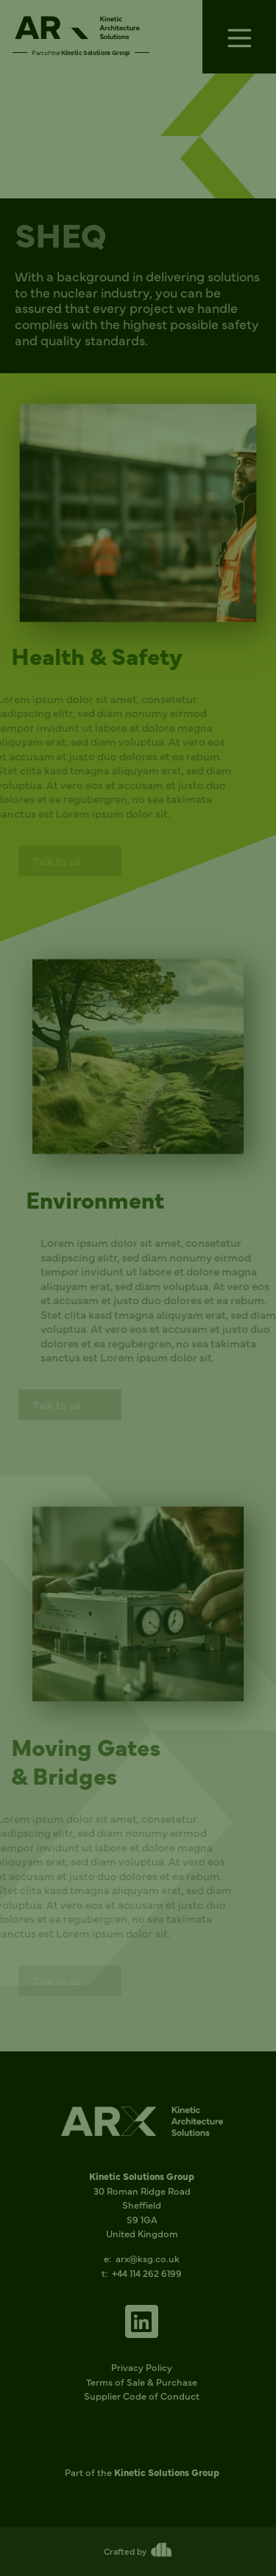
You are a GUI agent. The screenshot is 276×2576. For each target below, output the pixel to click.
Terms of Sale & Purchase (141, 2381)
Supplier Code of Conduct (141, 2395)
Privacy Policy (141, 2366)
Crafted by (125, 2551)
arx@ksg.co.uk (148, 2257)
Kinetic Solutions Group (95, 52)
